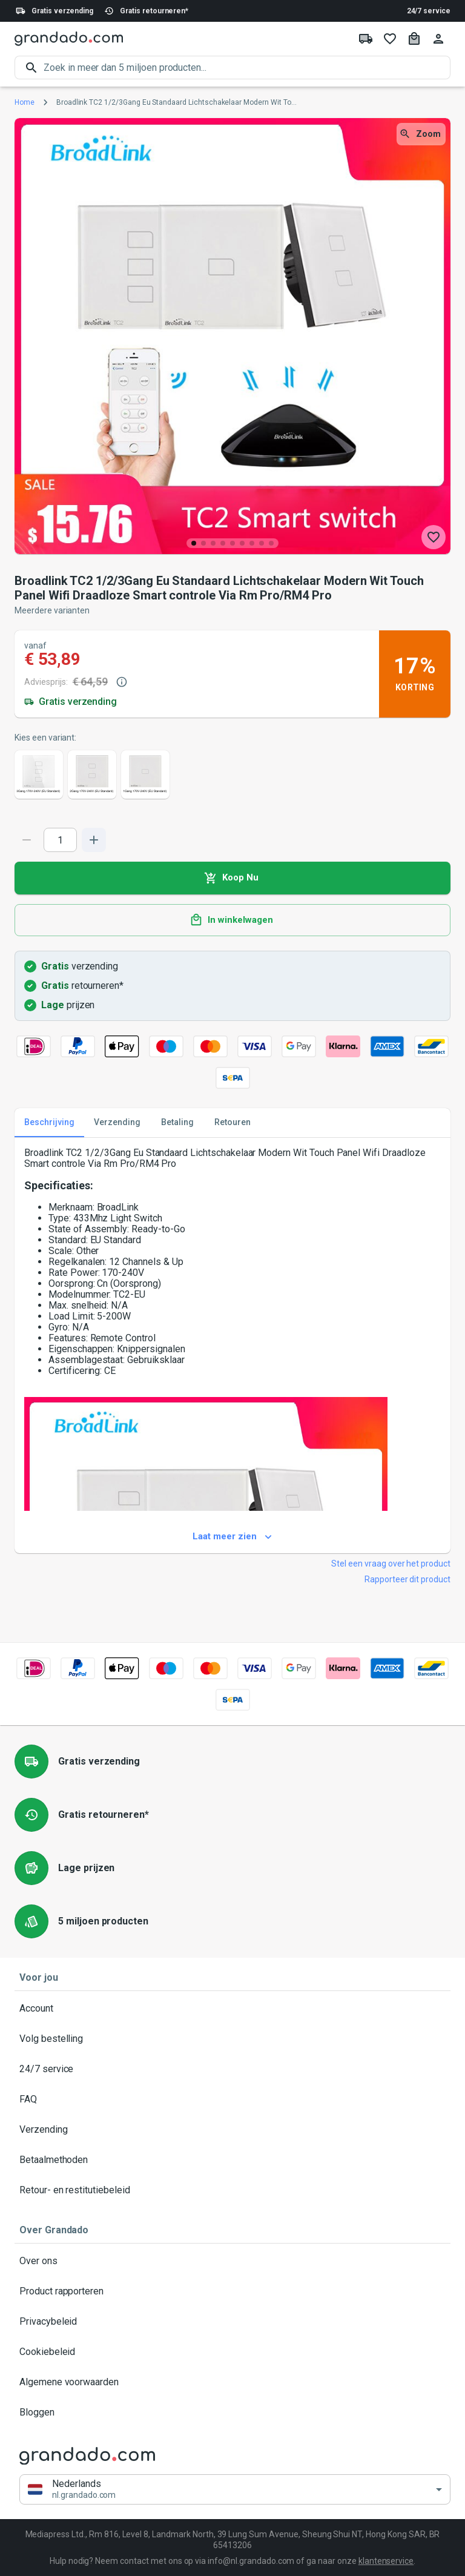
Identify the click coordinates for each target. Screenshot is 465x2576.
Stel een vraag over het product (390, 1563)
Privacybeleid (232, 2322)
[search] (247, 67)
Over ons (232, 2261)
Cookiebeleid (232, 2352)
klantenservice (386, 2561)
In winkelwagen (232, 920)
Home (25, 102)
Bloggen (232, 2412)
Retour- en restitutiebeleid (232, 2190)
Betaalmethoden (232, 2160)
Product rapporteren (232, 2291)
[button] (234, 2490)
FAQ (232, 2099)
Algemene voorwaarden (232, 2382)
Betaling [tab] (177, 1122)
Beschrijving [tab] (49, 1122)
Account (232, 2008)
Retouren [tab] (232, 1122)
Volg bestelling (232, 2039)
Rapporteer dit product (407, 1579)
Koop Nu (232, 878)
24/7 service (428, 11)
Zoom (421, 134)
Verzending (232, 2130)
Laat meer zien (232, 1537)
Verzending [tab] (117, 1122)
